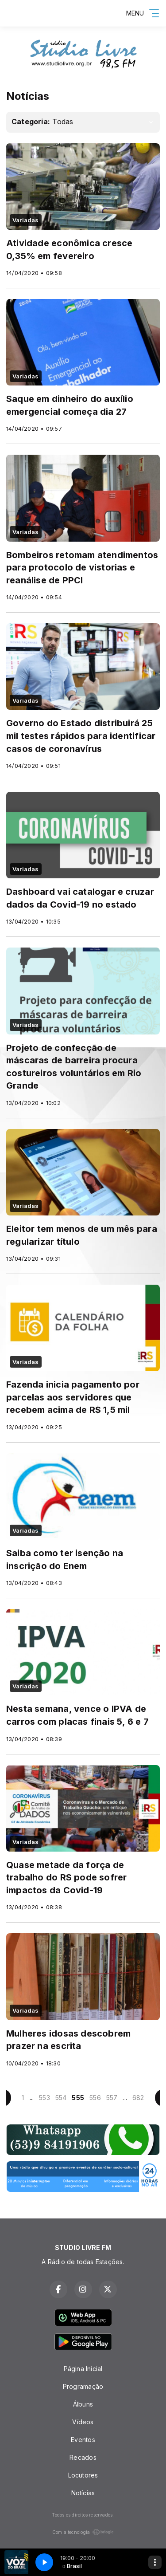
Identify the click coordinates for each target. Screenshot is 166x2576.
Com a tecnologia (83, 2532)
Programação (83, 2386)
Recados (82, 2457)
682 (138, 2097)
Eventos (83, 2439)
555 (78, 2097)
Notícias (83, 2493)
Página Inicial (83, 2368)
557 (112, 2097)
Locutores (83, 2475)
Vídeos (82, 2422)
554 (61, 2097)
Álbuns (83, 2404)
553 (44, 2097)
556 (95, 2097)
